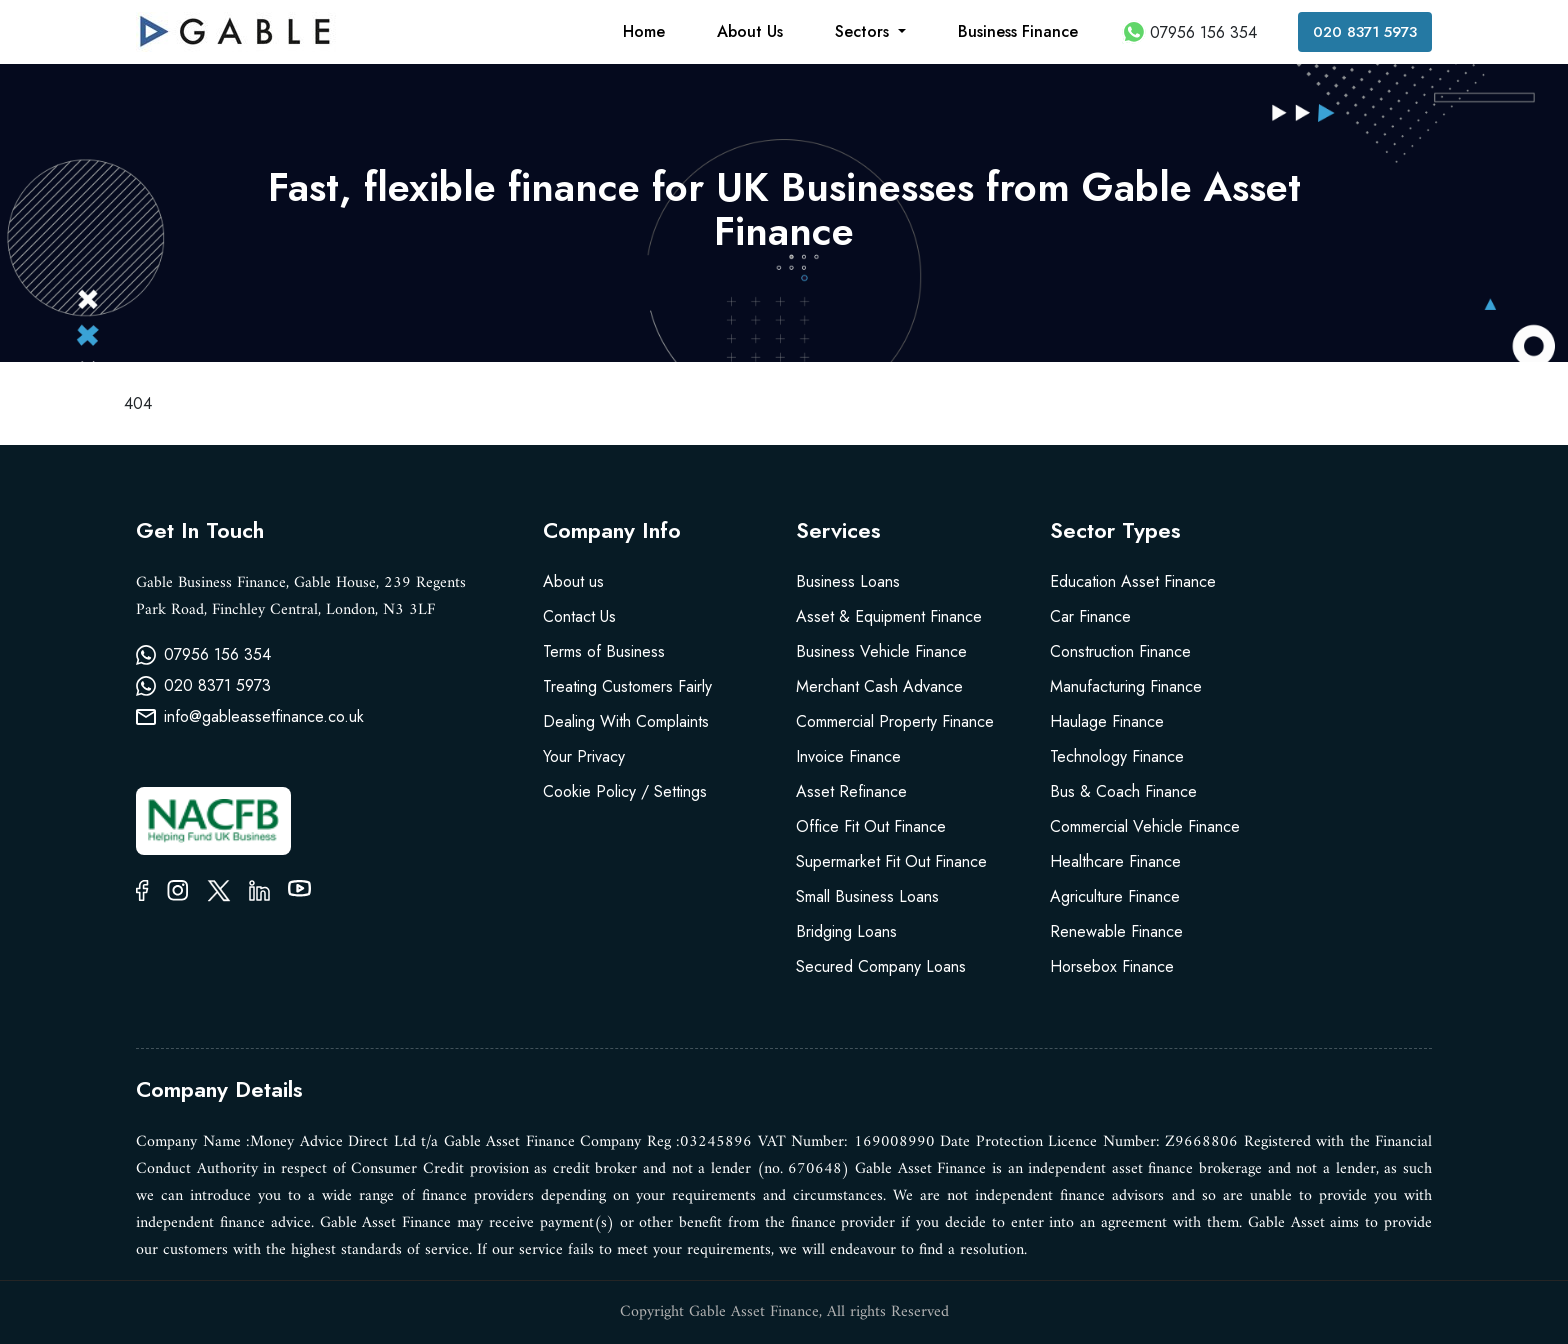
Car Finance (1090, 616)
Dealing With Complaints (626, 721)
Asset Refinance (851, 791)
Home (644, 31)
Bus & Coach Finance (1123, 791)
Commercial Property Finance (895, 721)
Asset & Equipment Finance (889, 616)
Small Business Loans (867, 896)
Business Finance (1018, 31)
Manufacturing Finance (1126, 686)
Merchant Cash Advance (879, 686)
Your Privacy (584, 756)
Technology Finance (1117, 756)
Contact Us (579, 616)
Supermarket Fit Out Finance (891, 861)
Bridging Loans (846, 931)
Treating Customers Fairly (627, 686)
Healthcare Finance (1115, 861)
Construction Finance (1120, 651)
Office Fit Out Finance (871, 826)
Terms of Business (604, 651)
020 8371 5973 (1365, 32)
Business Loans (848, 581)
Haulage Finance (1107, 721)
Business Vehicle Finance (881, 651)
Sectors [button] (864, 31)
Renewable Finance (1116, 931)
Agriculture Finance (1115, 896)
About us (573, 581)
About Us (750, 31)
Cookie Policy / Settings (625, 791)
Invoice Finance (848, 756)
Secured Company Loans (881, 966)
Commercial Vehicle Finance (1145, 826)
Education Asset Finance (1133, 581)
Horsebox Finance (1112, 966)
